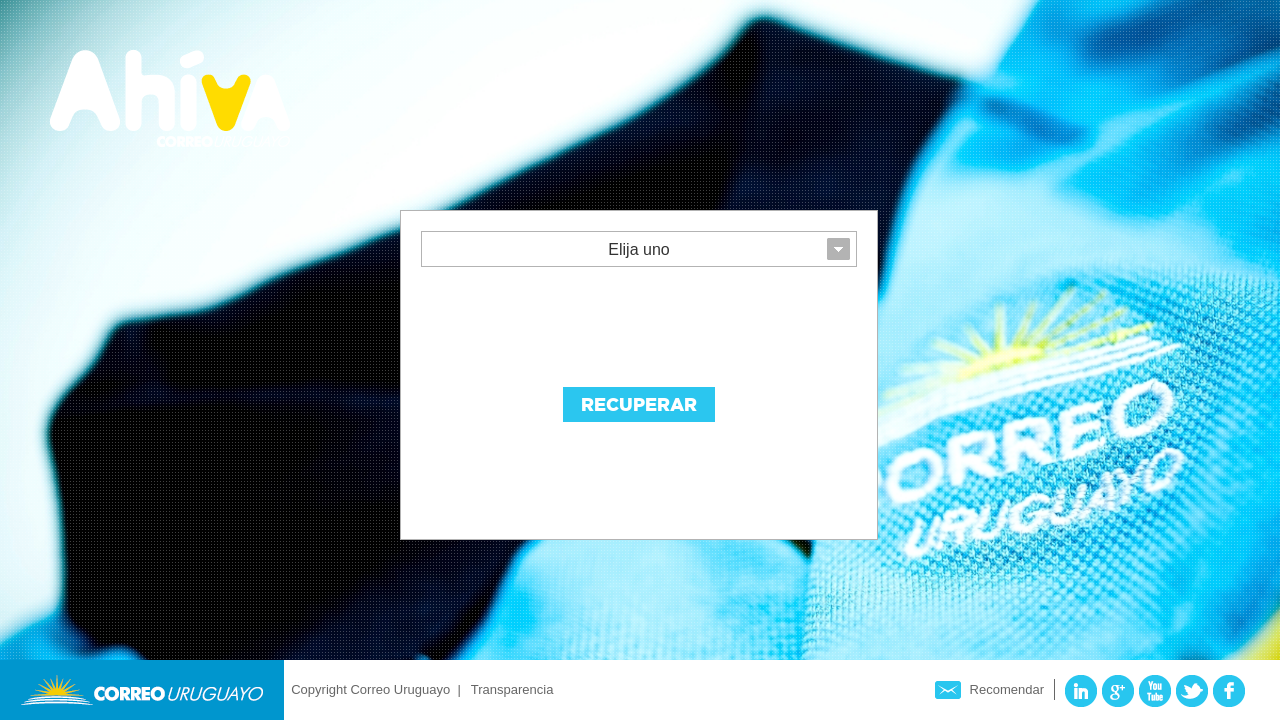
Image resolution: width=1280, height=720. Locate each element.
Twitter (1192, 691)
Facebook (1229, 691)
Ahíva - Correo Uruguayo (170, 98)
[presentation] (573, 322)
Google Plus (1118, 691)
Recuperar (639, 404)
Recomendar (1007, 689)
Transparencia (512, 689)
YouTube (1155, 691)
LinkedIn (1081, 691)
